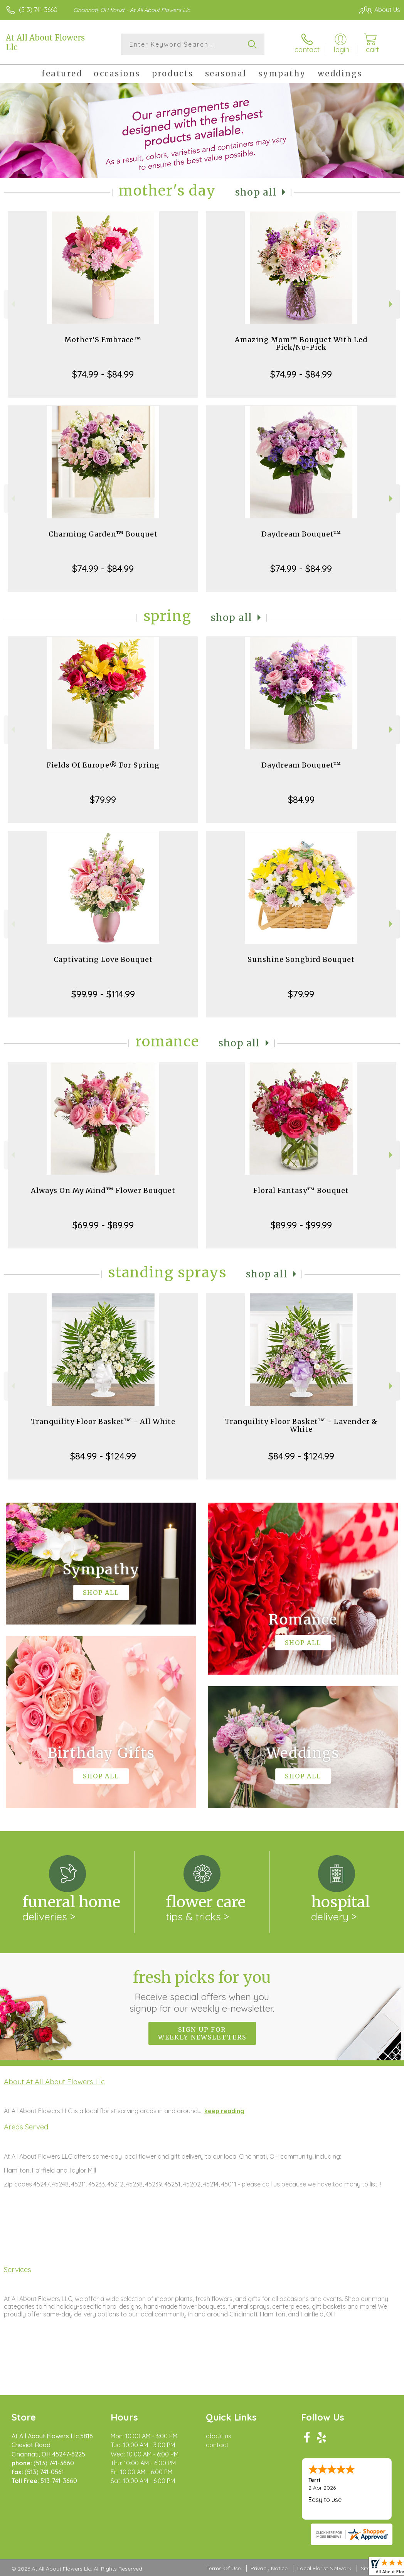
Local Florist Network (324, 2568)
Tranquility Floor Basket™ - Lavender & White (301, 1425)
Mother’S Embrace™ (102, 339)
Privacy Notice (269, 2568)
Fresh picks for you (202, 1991)
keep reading (224, 2111)
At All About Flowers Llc (45, 42)
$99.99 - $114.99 (103, 994)
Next (392, 304)
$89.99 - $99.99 (301, 1225)
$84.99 (301, 799)
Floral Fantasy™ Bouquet (301, 1190)
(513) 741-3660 (38, 9)
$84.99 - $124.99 (103, 1456)
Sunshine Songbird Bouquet (301, 959)
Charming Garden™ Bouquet (103, 534)
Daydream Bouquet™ (301, 534)
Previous (12, 304)
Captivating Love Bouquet (103, 959)
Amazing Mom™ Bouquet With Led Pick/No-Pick (301, 343)
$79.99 (103, 799)
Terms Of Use (223, 2568)
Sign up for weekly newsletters (202, 2033)
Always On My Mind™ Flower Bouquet (103, 1190)
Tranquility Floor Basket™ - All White (103, 1421)
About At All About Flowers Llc (54, 2081)
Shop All (256, 192)
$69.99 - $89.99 (103, 1225)
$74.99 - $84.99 (103, 374)
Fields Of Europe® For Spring (103, 765)
